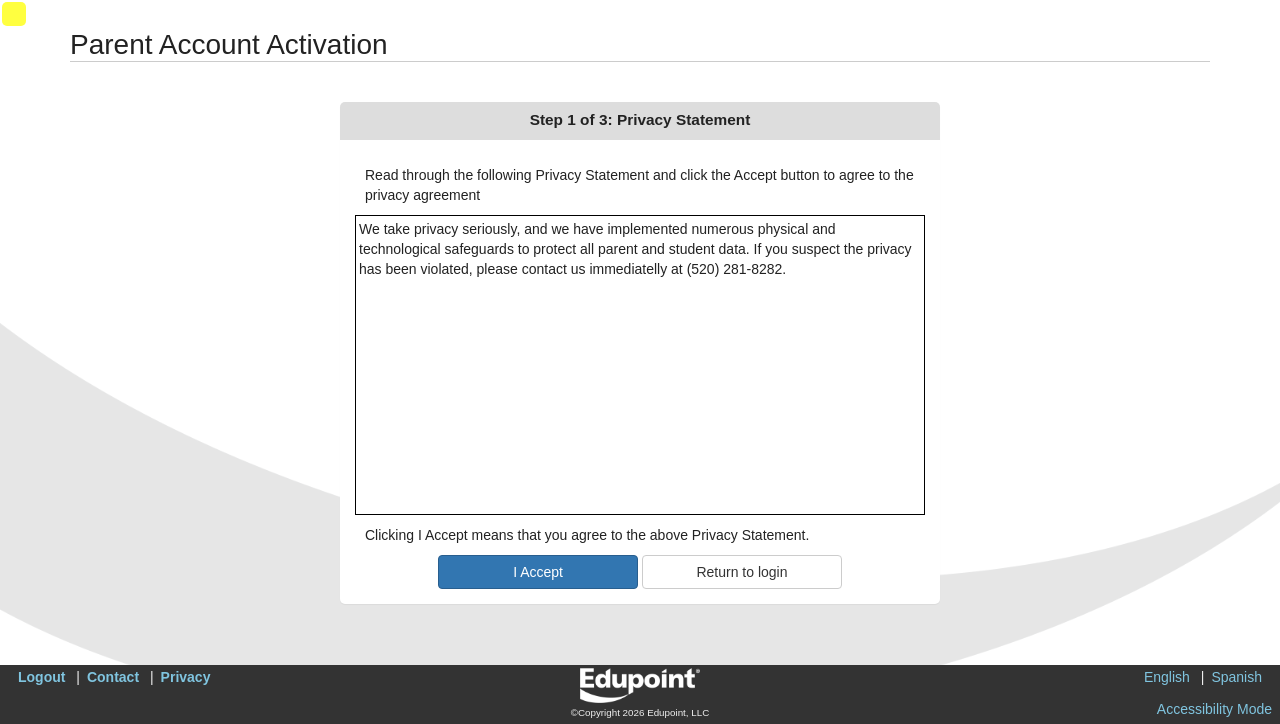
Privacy (186, 677)
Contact (113, 677)
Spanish (1236, 677)
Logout (41, 677)
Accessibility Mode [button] (1214, 709)
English (1167, 677)
